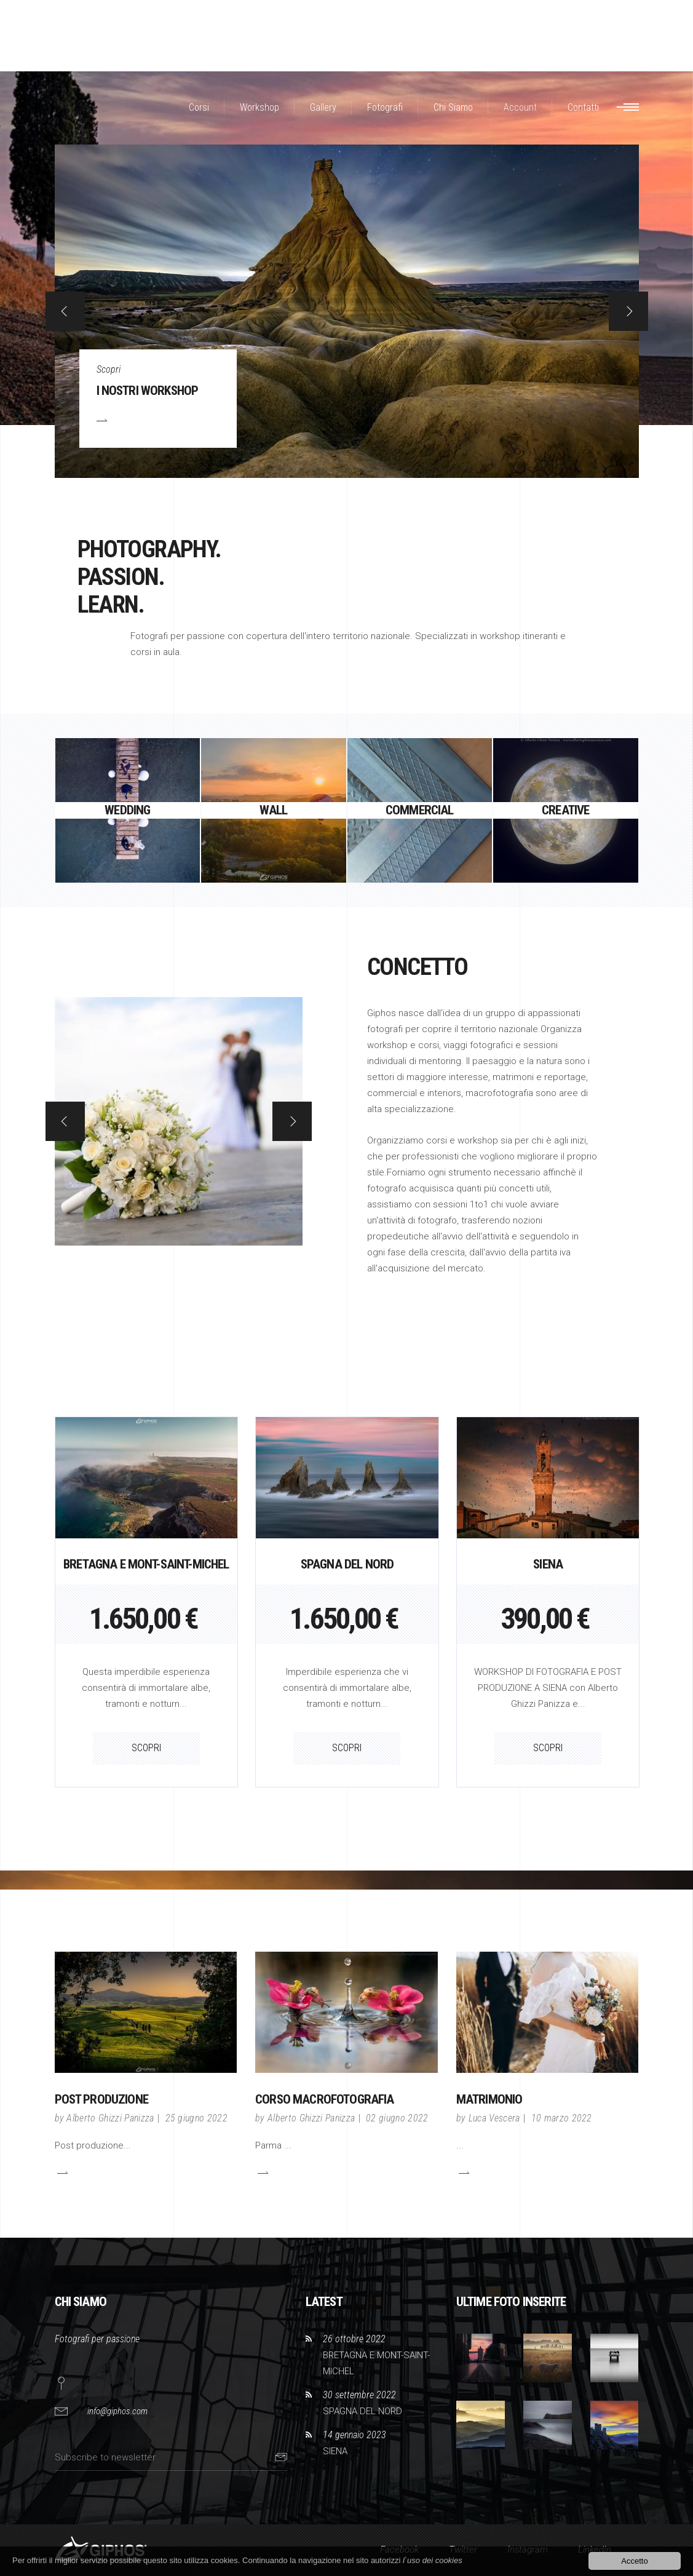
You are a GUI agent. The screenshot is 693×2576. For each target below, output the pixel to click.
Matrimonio (489, 2099)
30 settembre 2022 (359, 2395)
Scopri (109, 369)
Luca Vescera (494, 2118)
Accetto (634, 2561)
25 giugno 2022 (196, 2118)
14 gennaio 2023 (354, 2435)
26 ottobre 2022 (354, 2339)
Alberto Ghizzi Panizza (110, 2118)
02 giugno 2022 (397, 2118)
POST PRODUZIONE (101, 2099)
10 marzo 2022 (561, 2118)
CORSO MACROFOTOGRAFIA (324, 2099)
